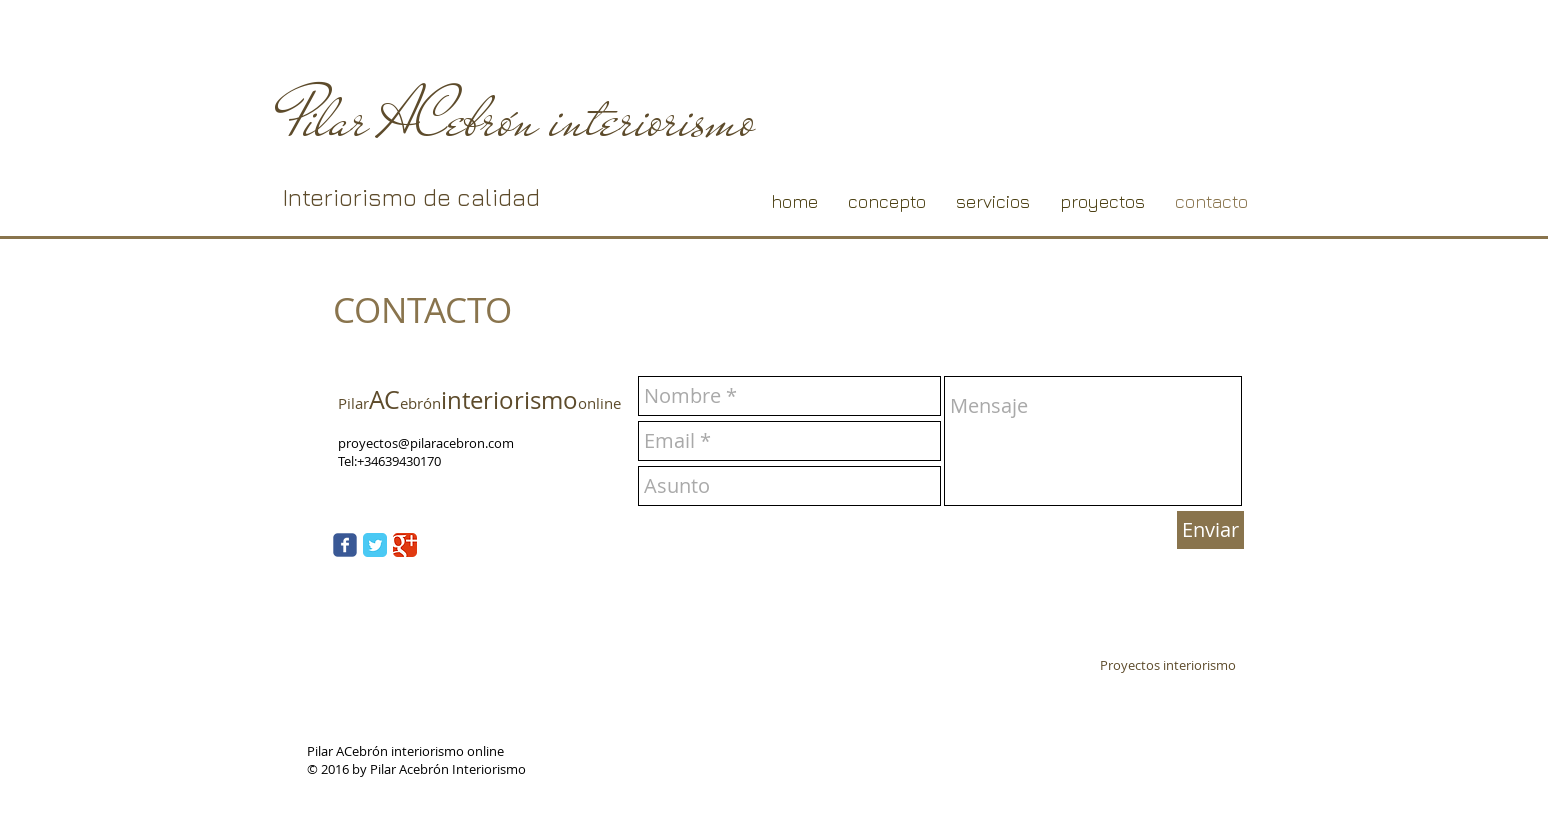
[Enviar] (1210, 530)
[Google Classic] (405, 545)
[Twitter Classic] (375, 545)
